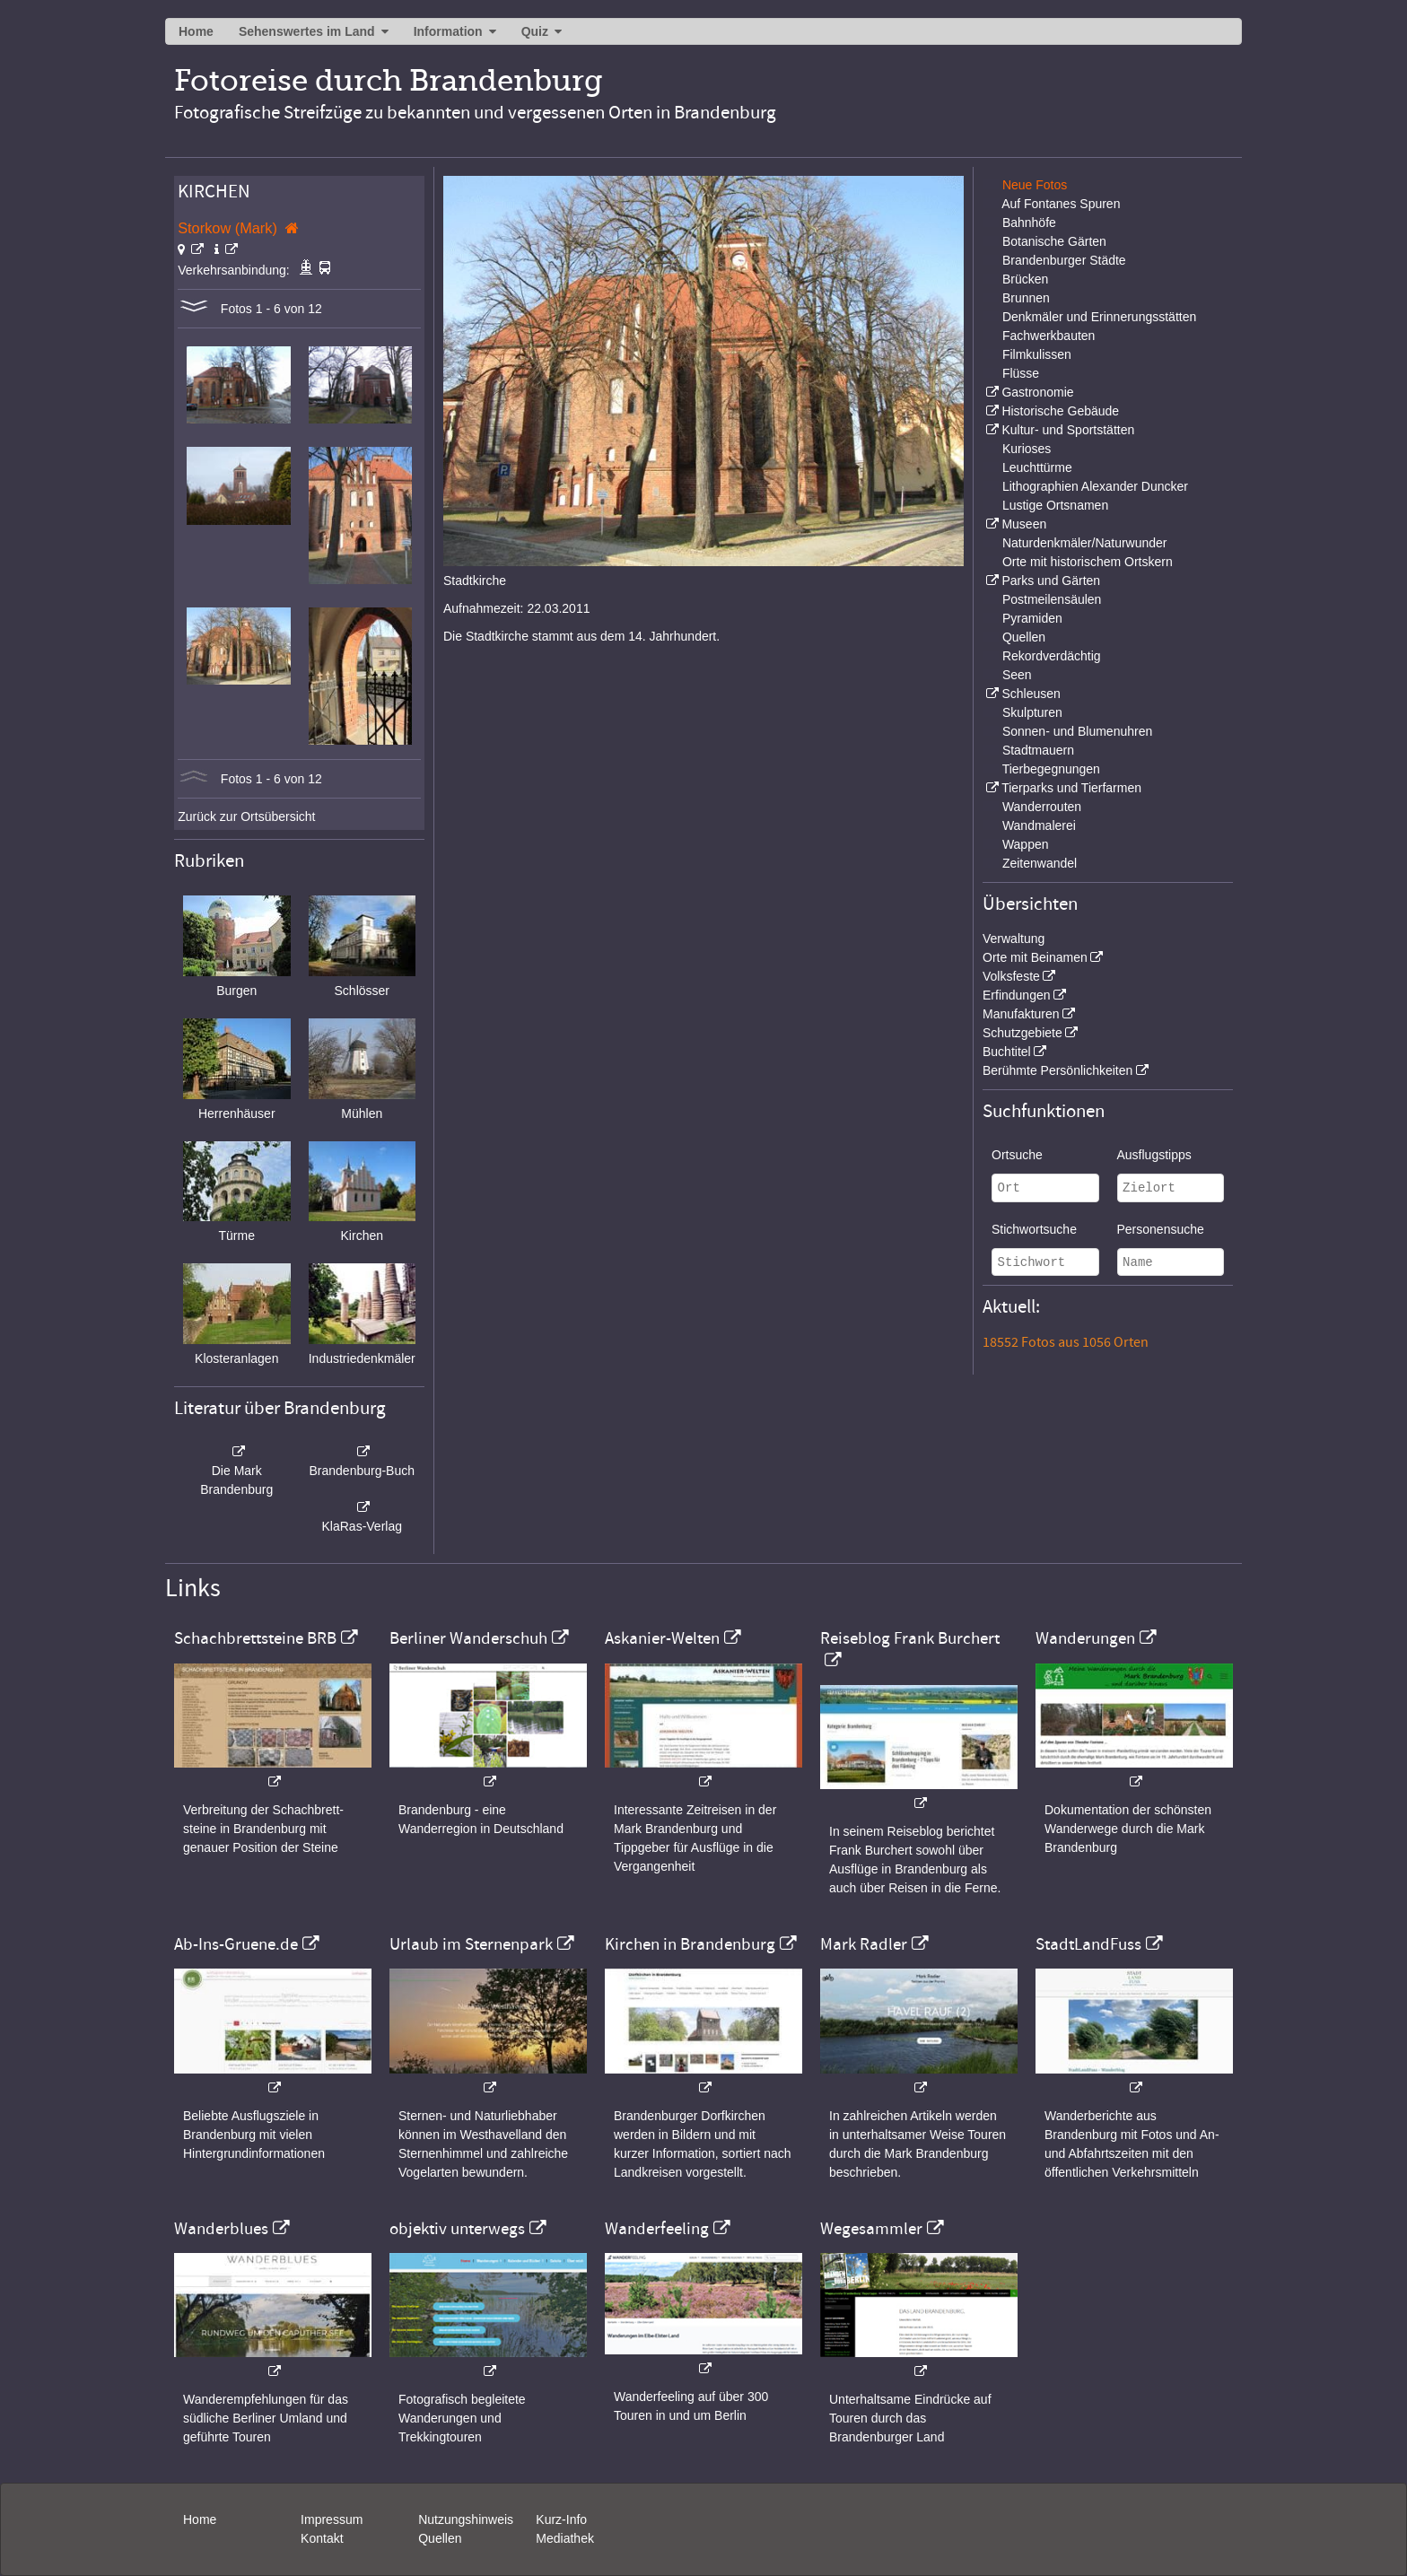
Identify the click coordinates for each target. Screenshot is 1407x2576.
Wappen (1025, 844)
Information (448, 31)
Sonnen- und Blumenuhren (1077, 731)
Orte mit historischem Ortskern (1087, 561)
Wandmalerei (1039, 825)
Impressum (332, 2519)
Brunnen (1026, 298)
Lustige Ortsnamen (1055, 505)
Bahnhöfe (1029, 222)
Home (196, 31)
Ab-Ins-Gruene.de (236, 1944)
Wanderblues (221, 2229)
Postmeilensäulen (1052, 599)
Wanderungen (1085, 1638)
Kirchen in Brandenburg (690, 1944)
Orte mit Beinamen (1035, 957)
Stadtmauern (1038, 750)
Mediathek (565, 2538)
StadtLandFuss (1088, 1944)
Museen (1023, 524)
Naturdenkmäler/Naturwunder (1084, 543)
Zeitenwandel (1039, 863)
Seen (1017, 675)
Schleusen (1030, 693)
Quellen (1023, 637)
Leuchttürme (1037, 467)
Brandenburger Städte (1064, 260)
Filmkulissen (1036, 354)
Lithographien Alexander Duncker (1095, 486)
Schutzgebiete (1022, 1033)
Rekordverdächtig (1051, 656)
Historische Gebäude (1060, 411)
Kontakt (322, 2538)
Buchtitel (1007, 1051)
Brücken (1025, 279)
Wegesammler (871, 2229)
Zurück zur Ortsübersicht (246, 816)
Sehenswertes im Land (307, 31)
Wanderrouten (1041, 806)
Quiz (534, 31)
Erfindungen (1017, 995)
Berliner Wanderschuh (468, 1638)
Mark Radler (863, 1944)
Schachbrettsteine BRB (255, 1638)
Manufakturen (1021, 1014)
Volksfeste (1011, 976)
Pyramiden (1032, 618)
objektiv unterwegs (457, 2229)
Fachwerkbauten (1049, 335)
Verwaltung (1013, 938)
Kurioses (1026, 448)
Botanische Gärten (1054, 241)
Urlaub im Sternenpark (471, 1944)
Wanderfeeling (657, 2229)
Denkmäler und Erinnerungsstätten (1099, 317)
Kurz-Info (561, 2519)
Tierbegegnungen (1051, 769)
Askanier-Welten (662, 1638)
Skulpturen (1032, 712)
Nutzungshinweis (465, 2519)
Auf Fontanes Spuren (1060, 203)
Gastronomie (1037, 392)
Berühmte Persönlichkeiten (1057, 1070)
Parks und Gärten (1050, 580)
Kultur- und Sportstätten (1067, 430)
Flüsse (1020, 373)
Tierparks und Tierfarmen (1071, 788)
